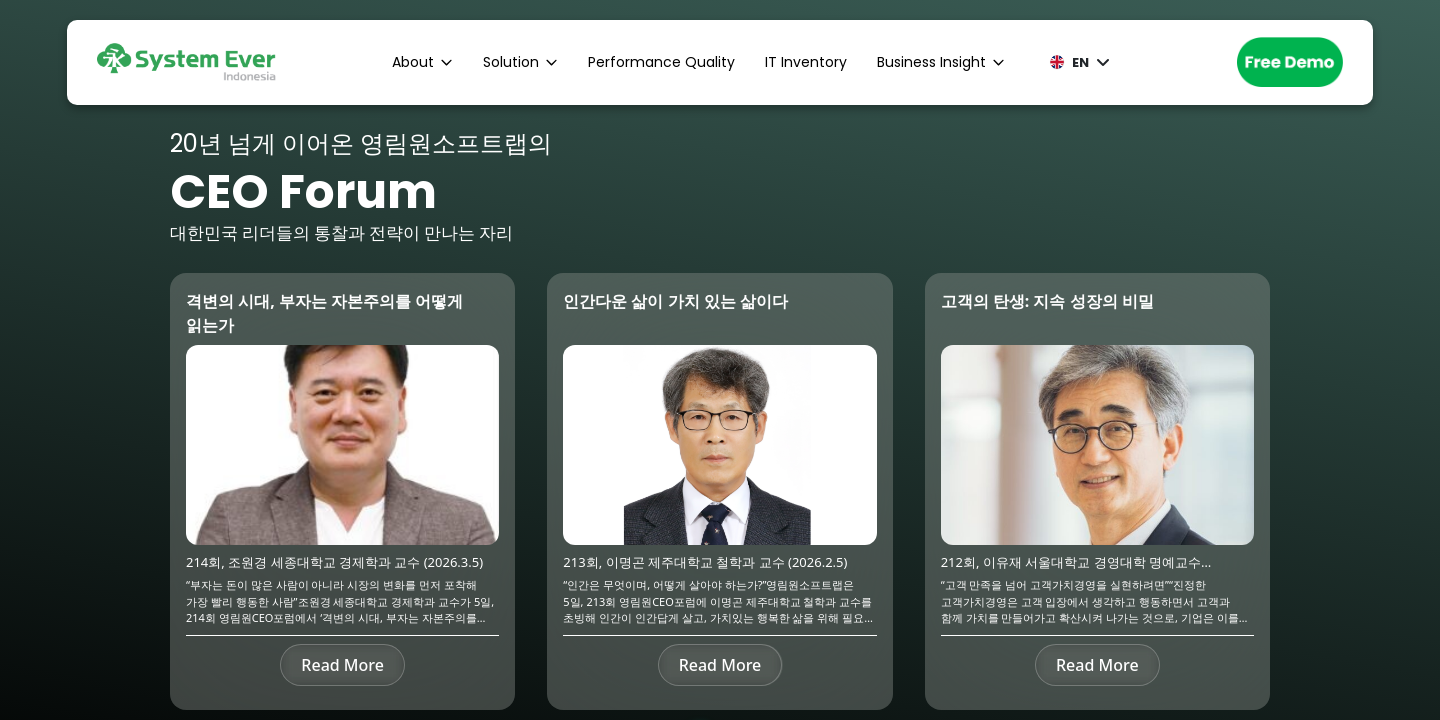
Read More (342, 665)
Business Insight (941, 62)
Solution (520, 62)
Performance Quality (661, 62)
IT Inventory (806, 62)
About (422, 62)
